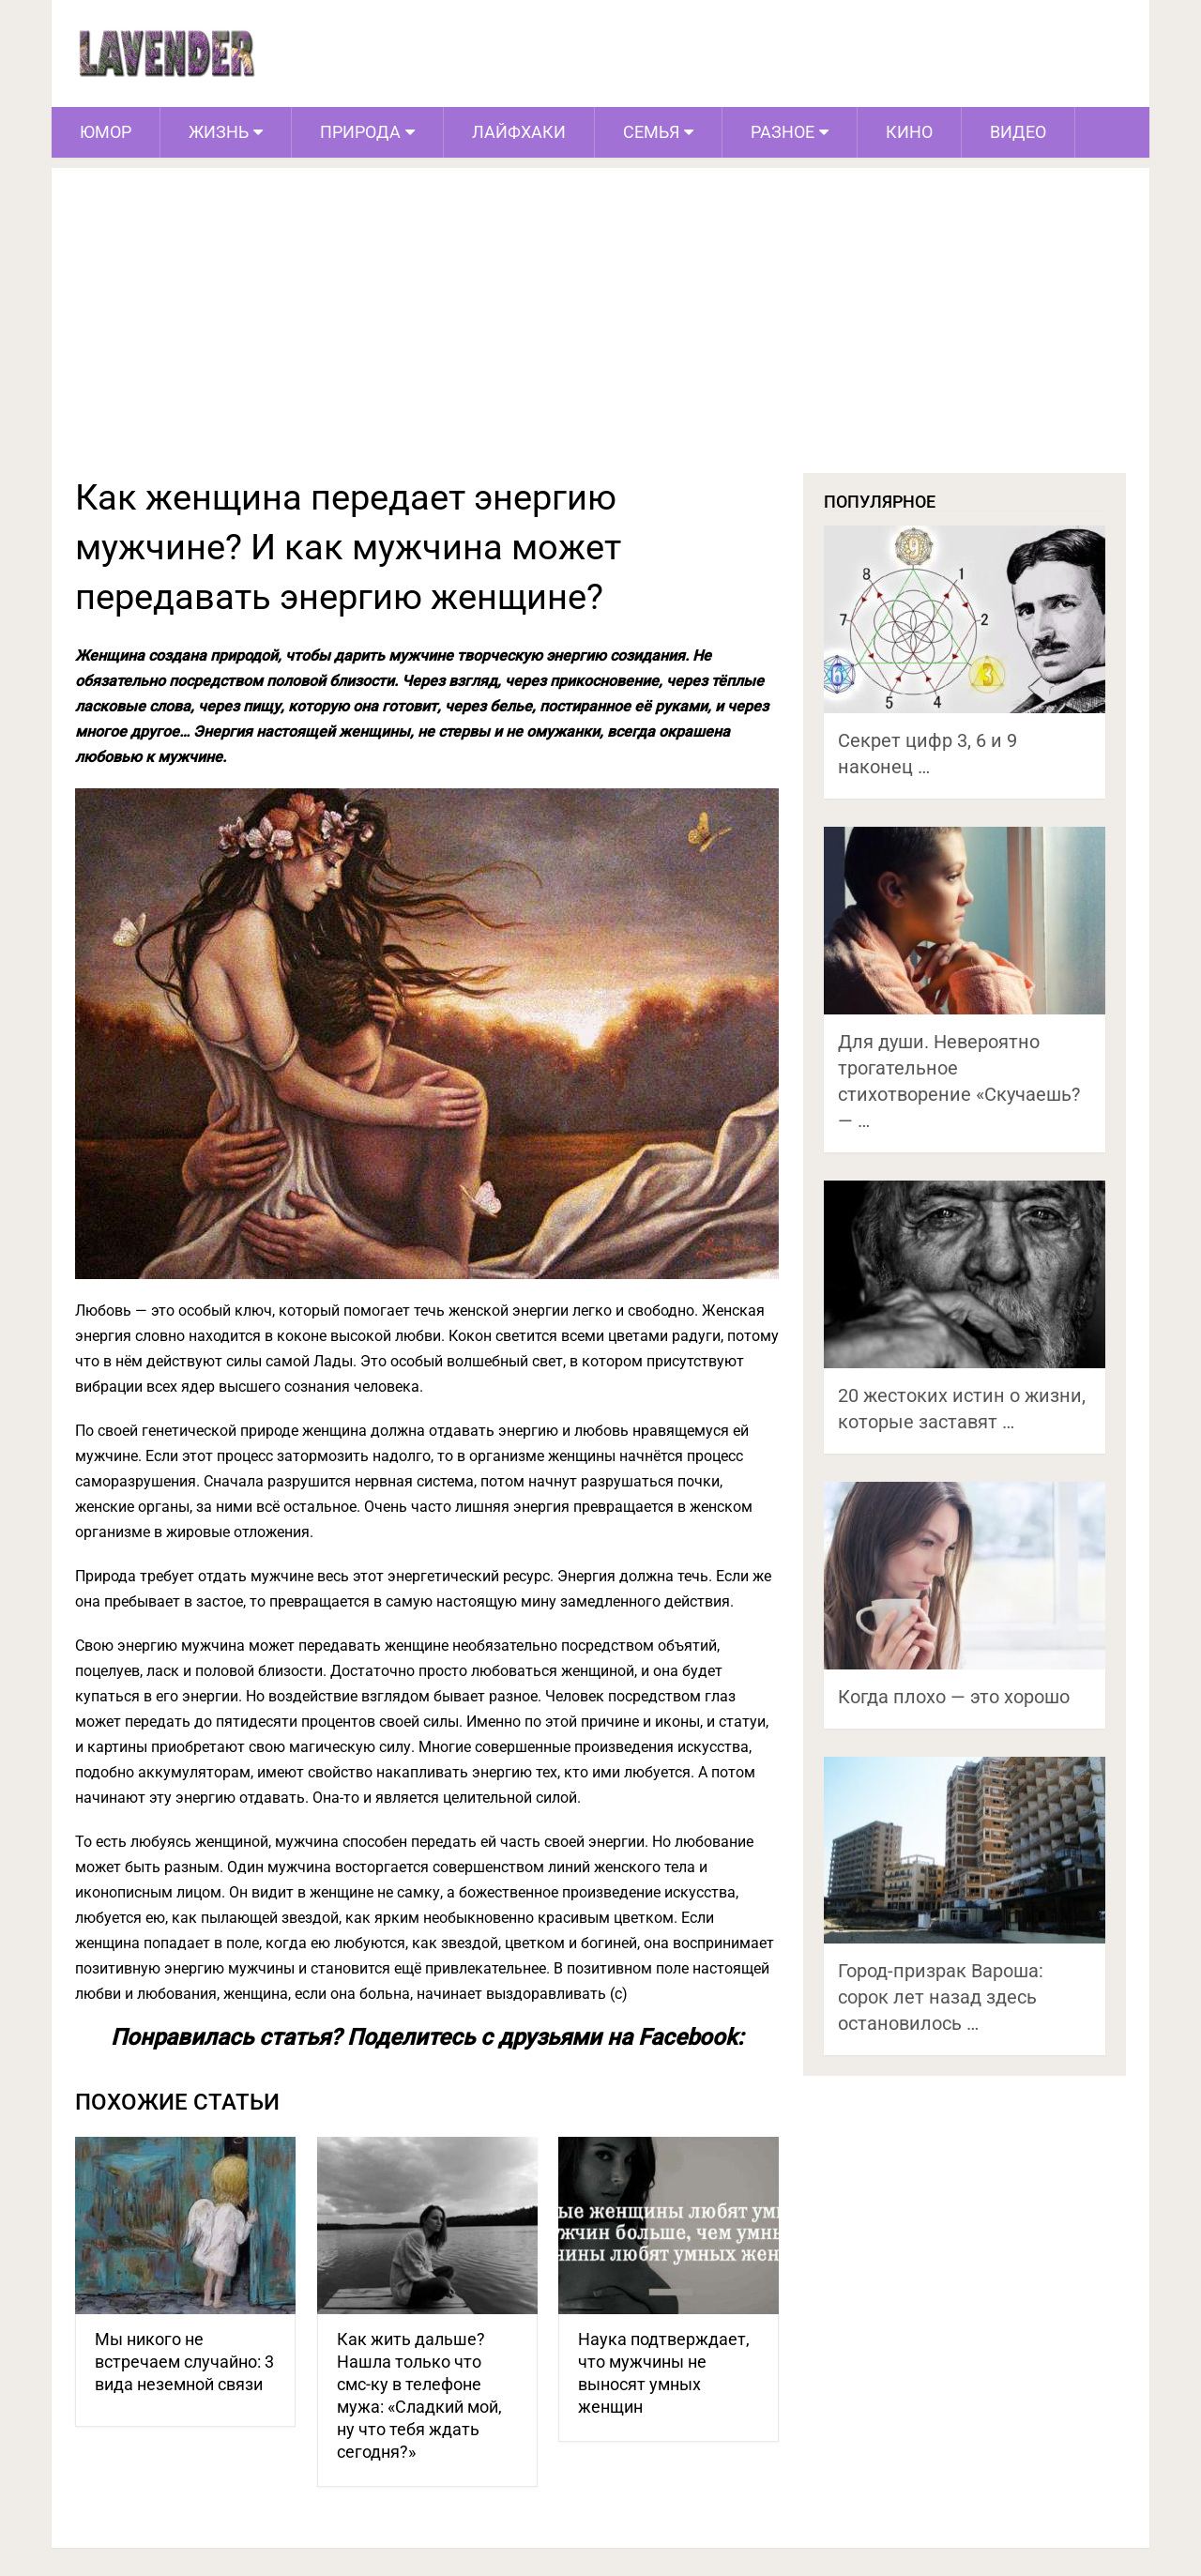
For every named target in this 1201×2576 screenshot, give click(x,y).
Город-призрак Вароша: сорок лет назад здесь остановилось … (940, 1997)
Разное (782, 132)
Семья (651, 132)
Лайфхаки (519, 132)
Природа (360, 132)
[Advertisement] (600, 332)
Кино (909, 132)
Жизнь (219, 132)
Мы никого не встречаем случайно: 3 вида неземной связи (184, 2361)
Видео (1018, 132)
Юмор (105, 132)
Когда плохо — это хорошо (954, 1696)
